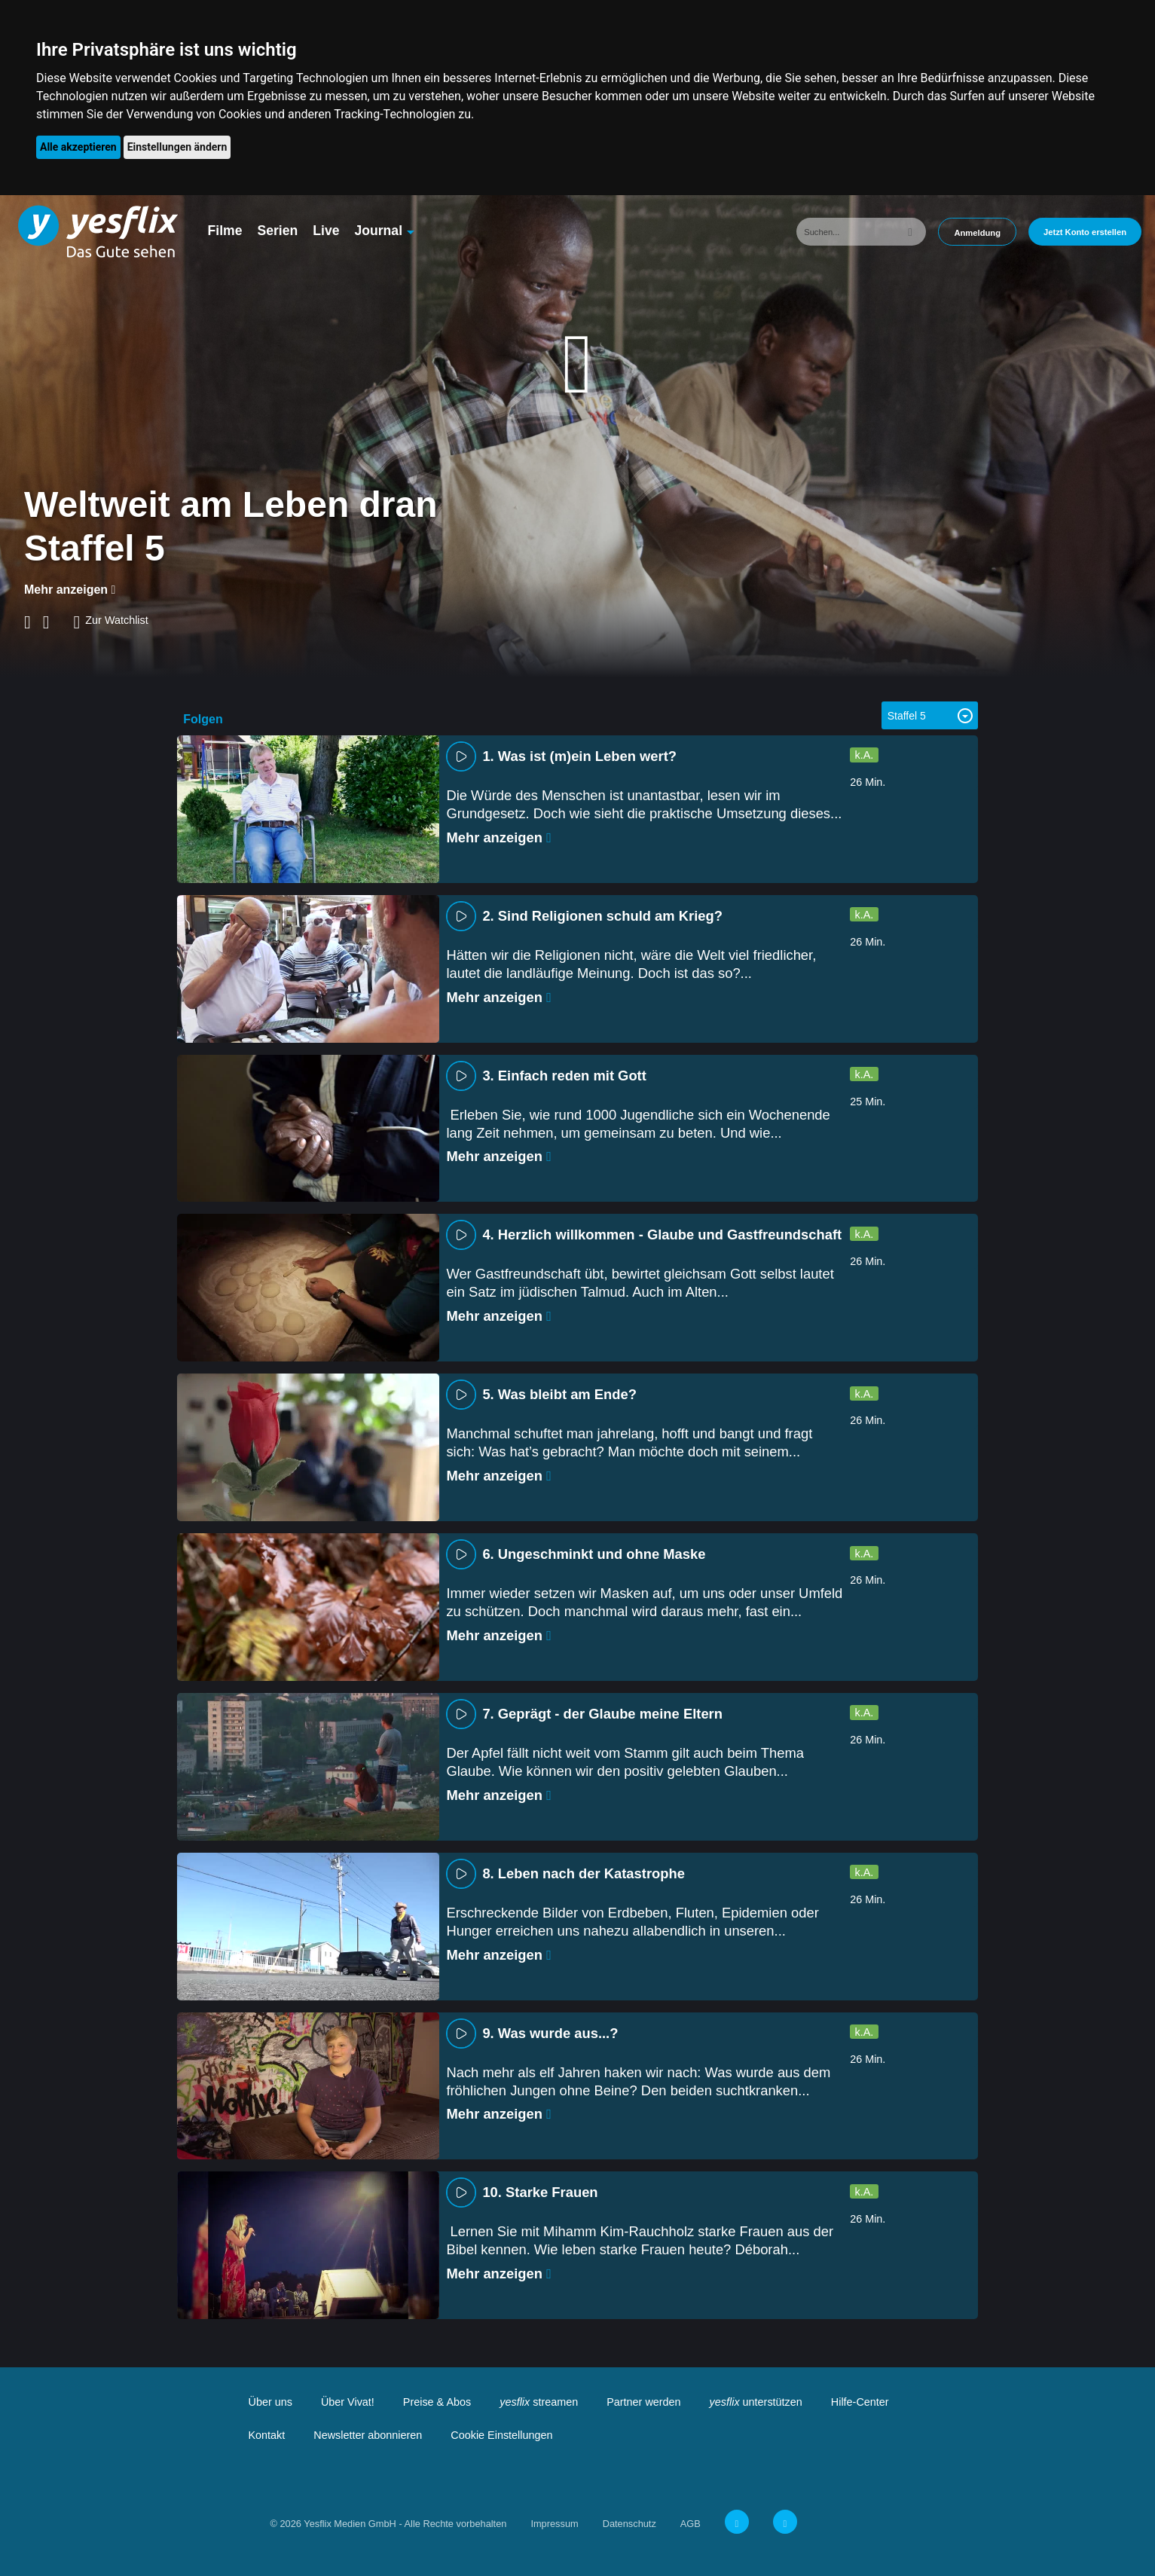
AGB (690, 2523)
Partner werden (643, 2402)
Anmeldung (977, 232)
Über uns (270, 2402)
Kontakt (267, 2435)
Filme (225, 230)
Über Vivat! (347, 2402)
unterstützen (756, 2402)
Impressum (554, 2523)
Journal (378, 230)
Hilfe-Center (860, 2402)
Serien (277, 230)
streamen (539, 2402)
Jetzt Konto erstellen (1084, 232)
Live (326, 230)
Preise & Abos (437, 2402)
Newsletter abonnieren (367, 2435)
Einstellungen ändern (177, 147)
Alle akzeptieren (78, 147)
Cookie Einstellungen (501, 2435)
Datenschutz (629, 2523)
